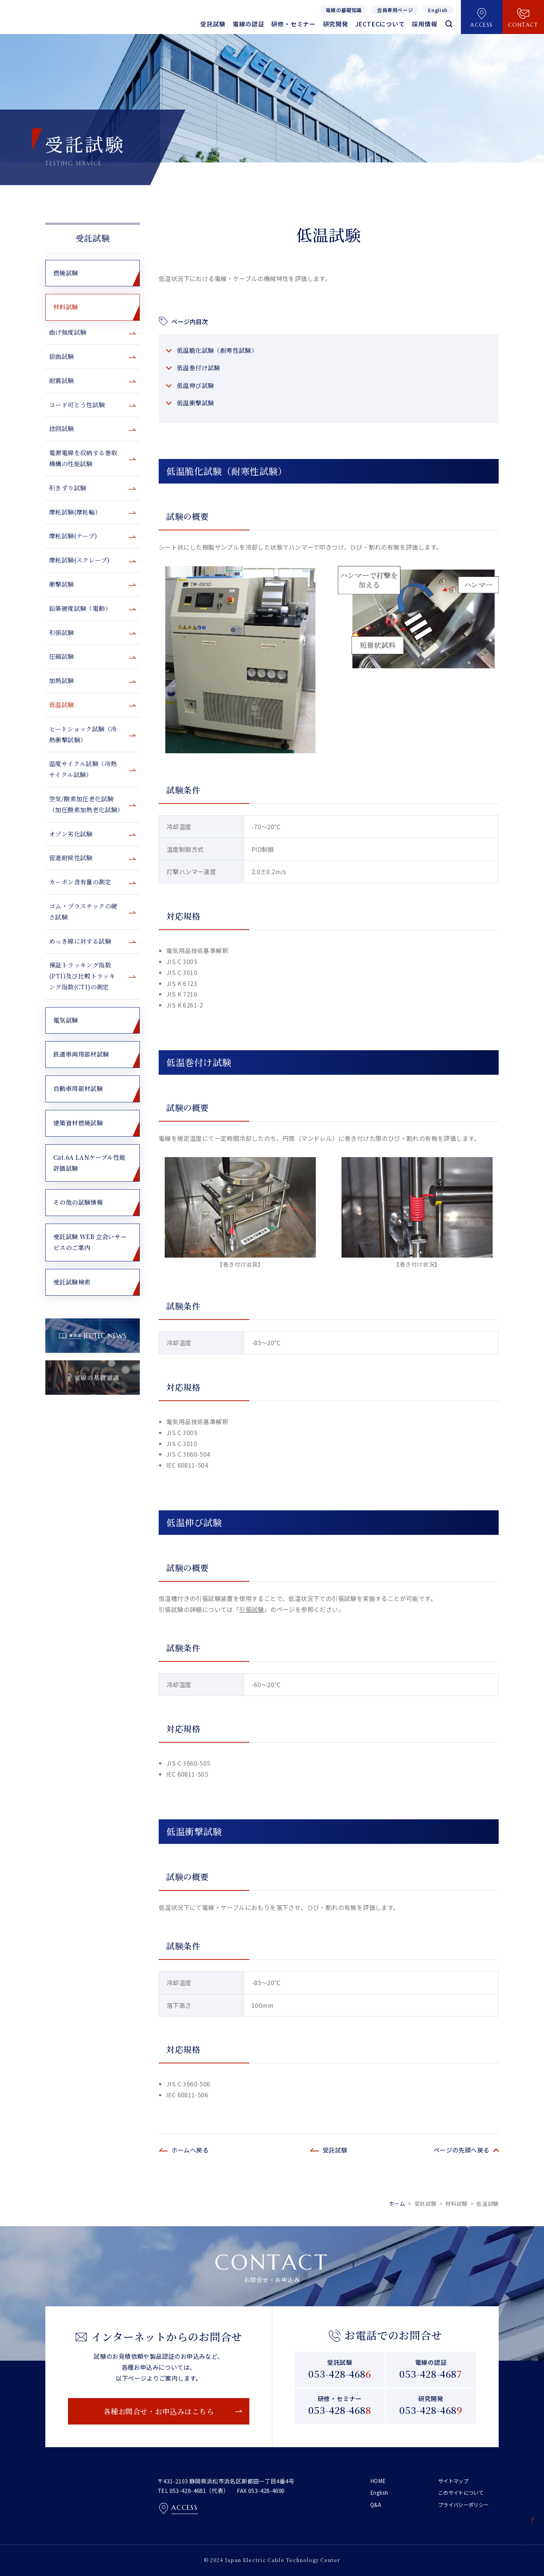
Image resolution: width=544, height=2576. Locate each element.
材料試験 (65, 307)
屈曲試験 (61, 356)
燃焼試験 (65, 273)
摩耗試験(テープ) (73, 536)
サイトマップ (454, 2481)
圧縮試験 (61, 656)
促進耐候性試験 (71, 857)
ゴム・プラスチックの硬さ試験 (83, 911)
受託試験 (93, 238)
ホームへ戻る (190, 2149)
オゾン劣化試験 (71, 834)
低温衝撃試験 (195, 403)
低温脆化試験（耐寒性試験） (217, 350)
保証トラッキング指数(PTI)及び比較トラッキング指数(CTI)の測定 (82, 976)
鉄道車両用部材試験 (81, 1054)
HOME (378, 2481)
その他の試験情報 (78, 1202)
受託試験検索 (71, 1282)
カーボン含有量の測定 (80, 882)
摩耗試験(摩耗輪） (75, 512)
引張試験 (251, 1609)
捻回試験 (61, 428)
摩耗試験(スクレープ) (79, 560)
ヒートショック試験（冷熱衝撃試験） (83, 734)
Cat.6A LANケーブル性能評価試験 (89, 1163)
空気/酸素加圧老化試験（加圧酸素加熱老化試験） (86, 804)
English (380, 2492)
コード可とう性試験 (77, 404)
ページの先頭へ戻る (462, 2149)
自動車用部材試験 (78, 1088)
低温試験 (61, 704)
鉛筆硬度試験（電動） (80, 608)
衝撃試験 (61, 584)
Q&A (376, 2504)
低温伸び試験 (195, 385)
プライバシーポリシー (465, 2504)
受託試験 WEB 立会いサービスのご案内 (90, 1242)
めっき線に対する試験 (80, 941)
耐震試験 (61, 380)
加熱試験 (61, 680)
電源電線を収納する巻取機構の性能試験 (83, 458)
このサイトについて (462, 2492)
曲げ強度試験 (67, 332)
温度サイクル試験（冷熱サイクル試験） (83, 769)
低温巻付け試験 (198, 367)
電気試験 (65, 1020)
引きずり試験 (67, 488)
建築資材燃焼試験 (78, 1123)
